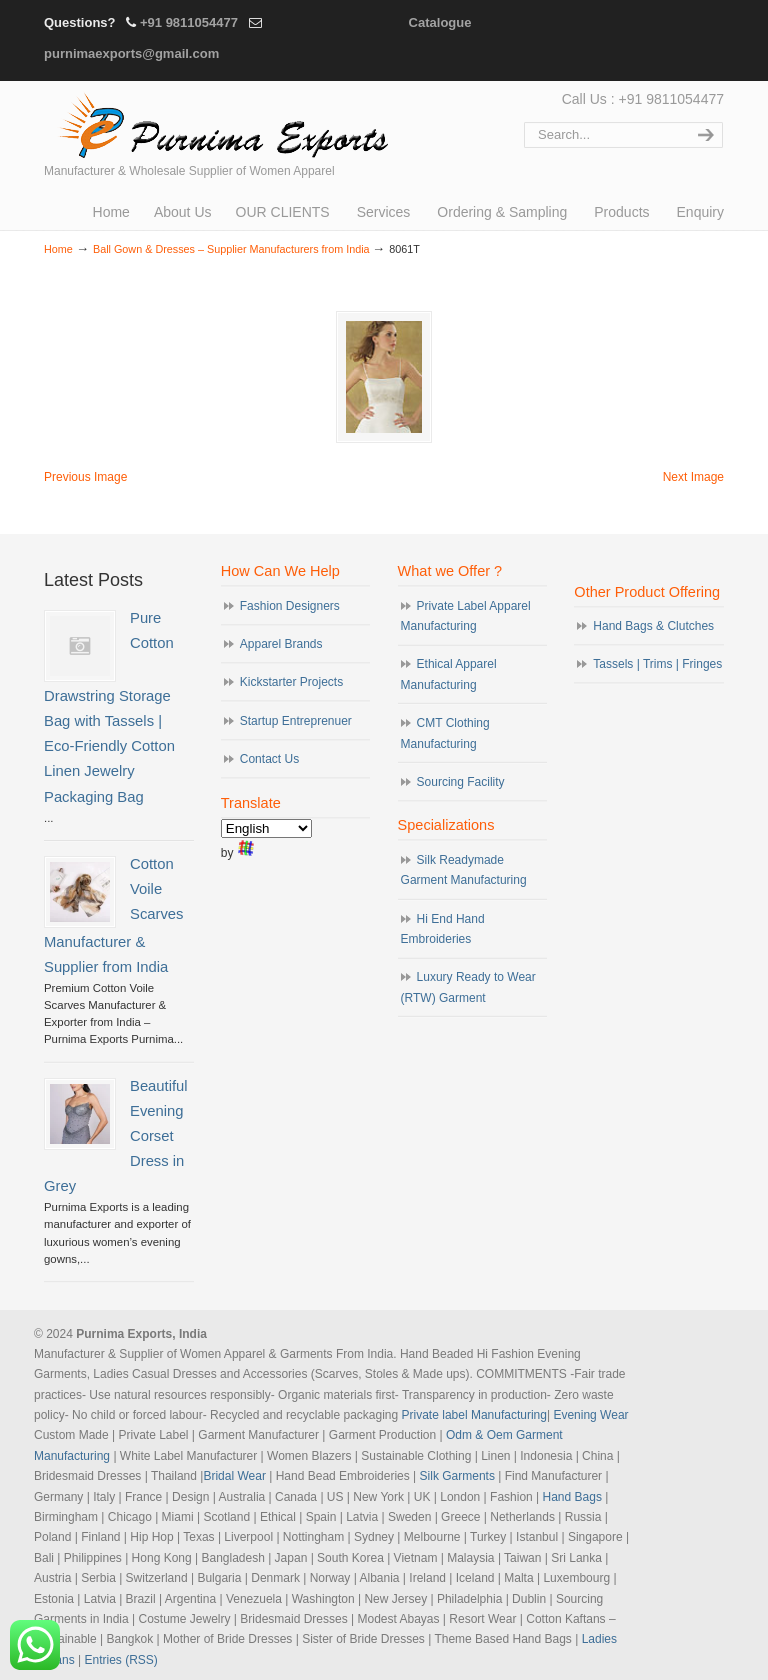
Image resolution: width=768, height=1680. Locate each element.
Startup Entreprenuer (296, 719)
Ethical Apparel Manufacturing (449, 672)
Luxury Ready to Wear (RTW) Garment (468, 985)
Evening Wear (590, 1413)
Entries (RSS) (121, 1658)
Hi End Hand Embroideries (443, 927)
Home (58, 249)
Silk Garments (457, 1474)
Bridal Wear (234, 1474)
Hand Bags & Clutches (653, 624)
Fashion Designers (290, 604)
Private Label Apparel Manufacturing (466, 614)
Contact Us (269, 757)
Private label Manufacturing (474, 1413)
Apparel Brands (281, 642)
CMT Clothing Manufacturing (445, 731)
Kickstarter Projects (291, 680)
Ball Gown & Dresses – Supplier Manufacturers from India (231, 249)
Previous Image (85, 475)
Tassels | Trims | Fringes (657, 662)
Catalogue (440, 22)
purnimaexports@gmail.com (131, 53)
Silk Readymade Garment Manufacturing (464, 868)
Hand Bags (572, 1495)
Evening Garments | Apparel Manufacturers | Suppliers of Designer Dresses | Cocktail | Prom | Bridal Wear (219, 123)
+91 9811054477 (189, 22)
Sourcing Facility (461, 780)
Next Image (693, 475)
